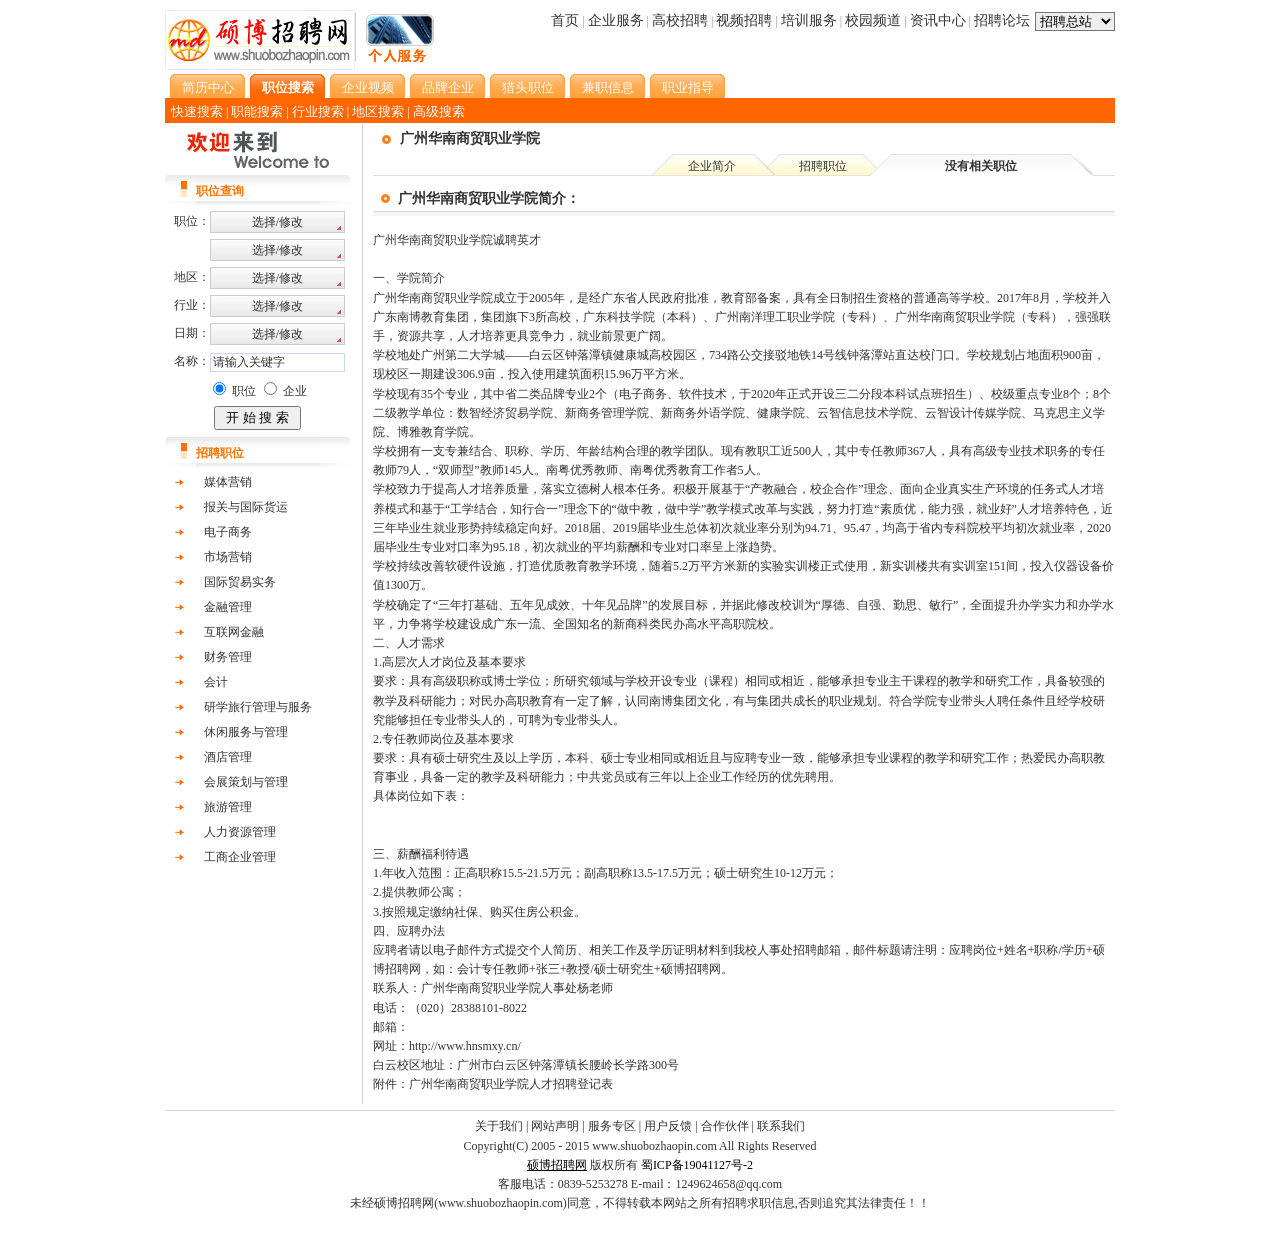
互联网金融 (234, 632)
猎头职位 (528, 87)
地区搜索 (378, 111)
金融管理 (228, 607)
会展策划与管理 (246, 782)
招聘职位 (823, 166)
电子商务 (228, 532)
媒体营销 (228, 482)
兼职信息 (608, 87)
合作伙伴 (725, 1126)
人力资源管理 (240, 832)
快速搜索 (197, 111)
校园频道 (873, 20)
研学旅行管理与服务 (258, 707)
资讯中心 (938, 20)
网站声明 (555, 1126)
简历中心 (208, 87)
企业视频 (368, 87)
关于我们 (499, 1126)
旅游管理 (228, 807)
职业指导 (688, 87)
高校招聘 (680, 20)
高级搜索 (439, 111)
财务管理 (228, 657)
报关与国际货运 (246, 507)
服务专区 (612, 1126)
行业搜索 (318, 111)
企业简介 (712, 166)
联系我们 (781, 1126)
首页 (565, 20)
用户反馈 (668, 1126)
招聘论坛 (1002, 20)
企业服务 (616, 20)
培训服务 (809, 20)
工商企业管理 (240, 857)
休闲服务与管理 (246, 732)
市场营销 (228, 557)
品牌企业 (448, 87)
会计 (216, 682)
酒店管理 (228, 757)
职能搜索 (257, 111)
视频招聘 (744, 20)
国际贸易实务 (240, 582)
